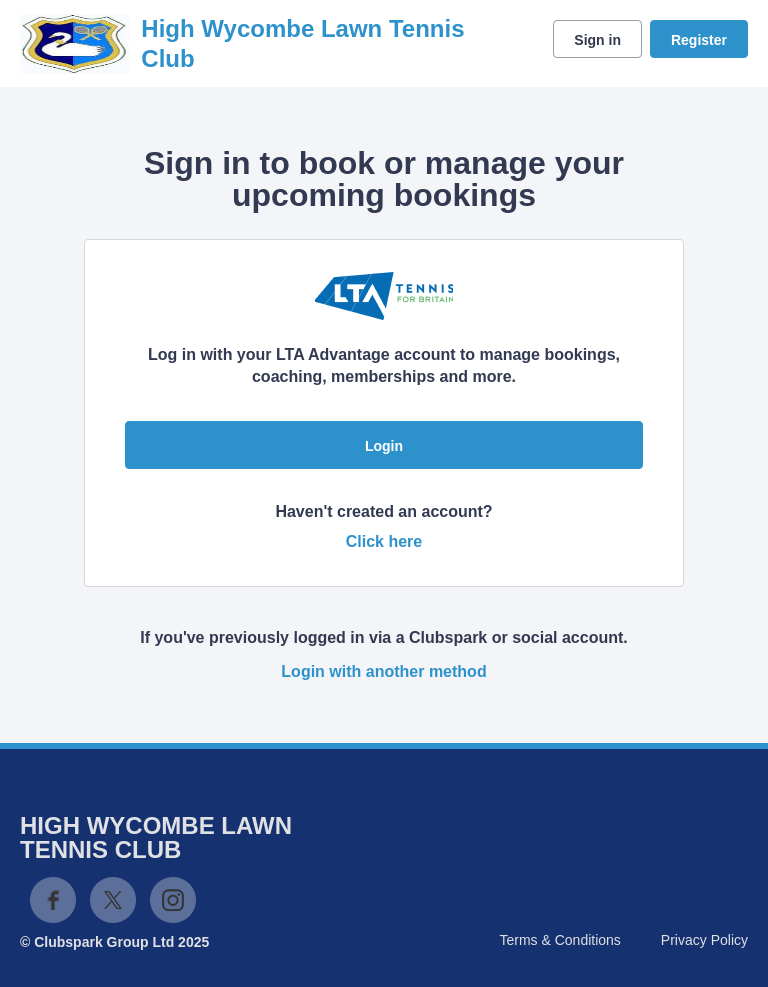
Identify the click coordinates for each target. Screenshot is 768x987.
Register (699, 40)
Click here (384, 541)
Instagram (173, 900)
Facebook (53, 900)
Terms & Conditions (559, 940)
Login (384, 446)
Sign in (597, 40)
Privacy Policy (704, 940)
